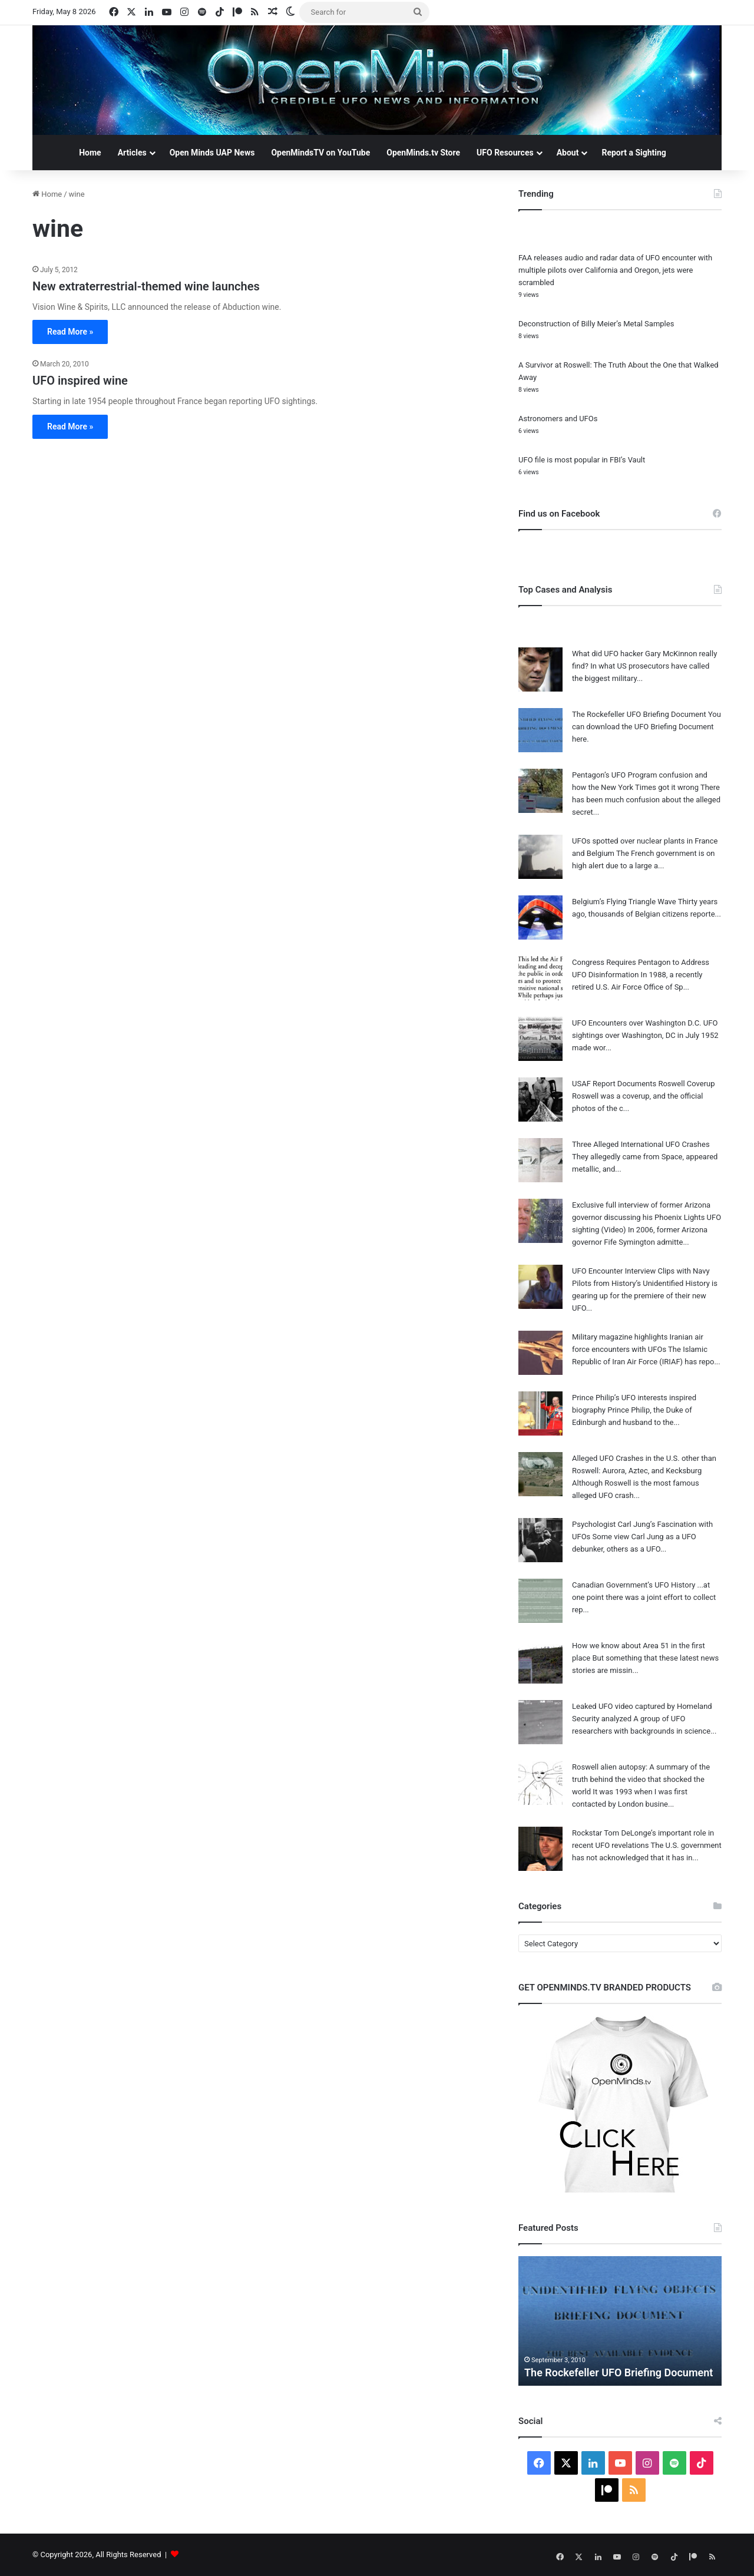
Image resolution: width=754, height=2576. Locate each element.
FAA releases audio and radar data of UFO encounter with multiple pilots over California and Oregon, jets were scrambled (615, 270)
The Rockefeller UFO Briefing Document (639, 714)
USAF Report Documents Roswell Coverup (643, 1083)
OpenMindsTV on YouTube (320, 152)
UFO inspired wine (80, 380)
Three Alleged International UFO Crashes (641, 1144)
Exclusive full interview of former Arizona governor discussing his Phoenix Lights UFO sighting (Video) (646, 1217)
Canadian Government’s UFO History (633, 1584)
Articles (132, 152)
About (568, 152)
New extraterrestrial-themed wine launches (146, 286)
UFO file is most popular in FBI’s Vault (581, 459)
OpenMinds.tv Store (423, 152)
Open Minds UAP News (212, 152)
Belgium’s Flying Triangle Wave (624, 901)
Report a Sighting (633, 152)
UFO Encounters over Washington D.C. (637, 1023)
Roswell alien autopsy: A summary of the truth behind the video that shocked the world (641, 1779)
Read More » (70, 331)
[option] (620, 2321)
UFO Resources (505, 152)
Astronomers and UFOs (557, 418)
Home (90, 152)
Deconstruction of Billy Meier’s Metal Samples (596, 323)
